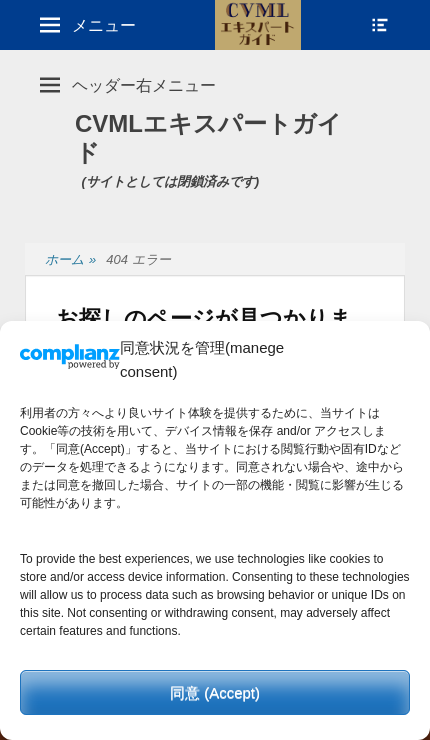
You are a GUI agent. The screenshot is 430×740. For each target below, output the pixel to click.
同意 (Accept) (215, 692)
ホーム (70, 260)
